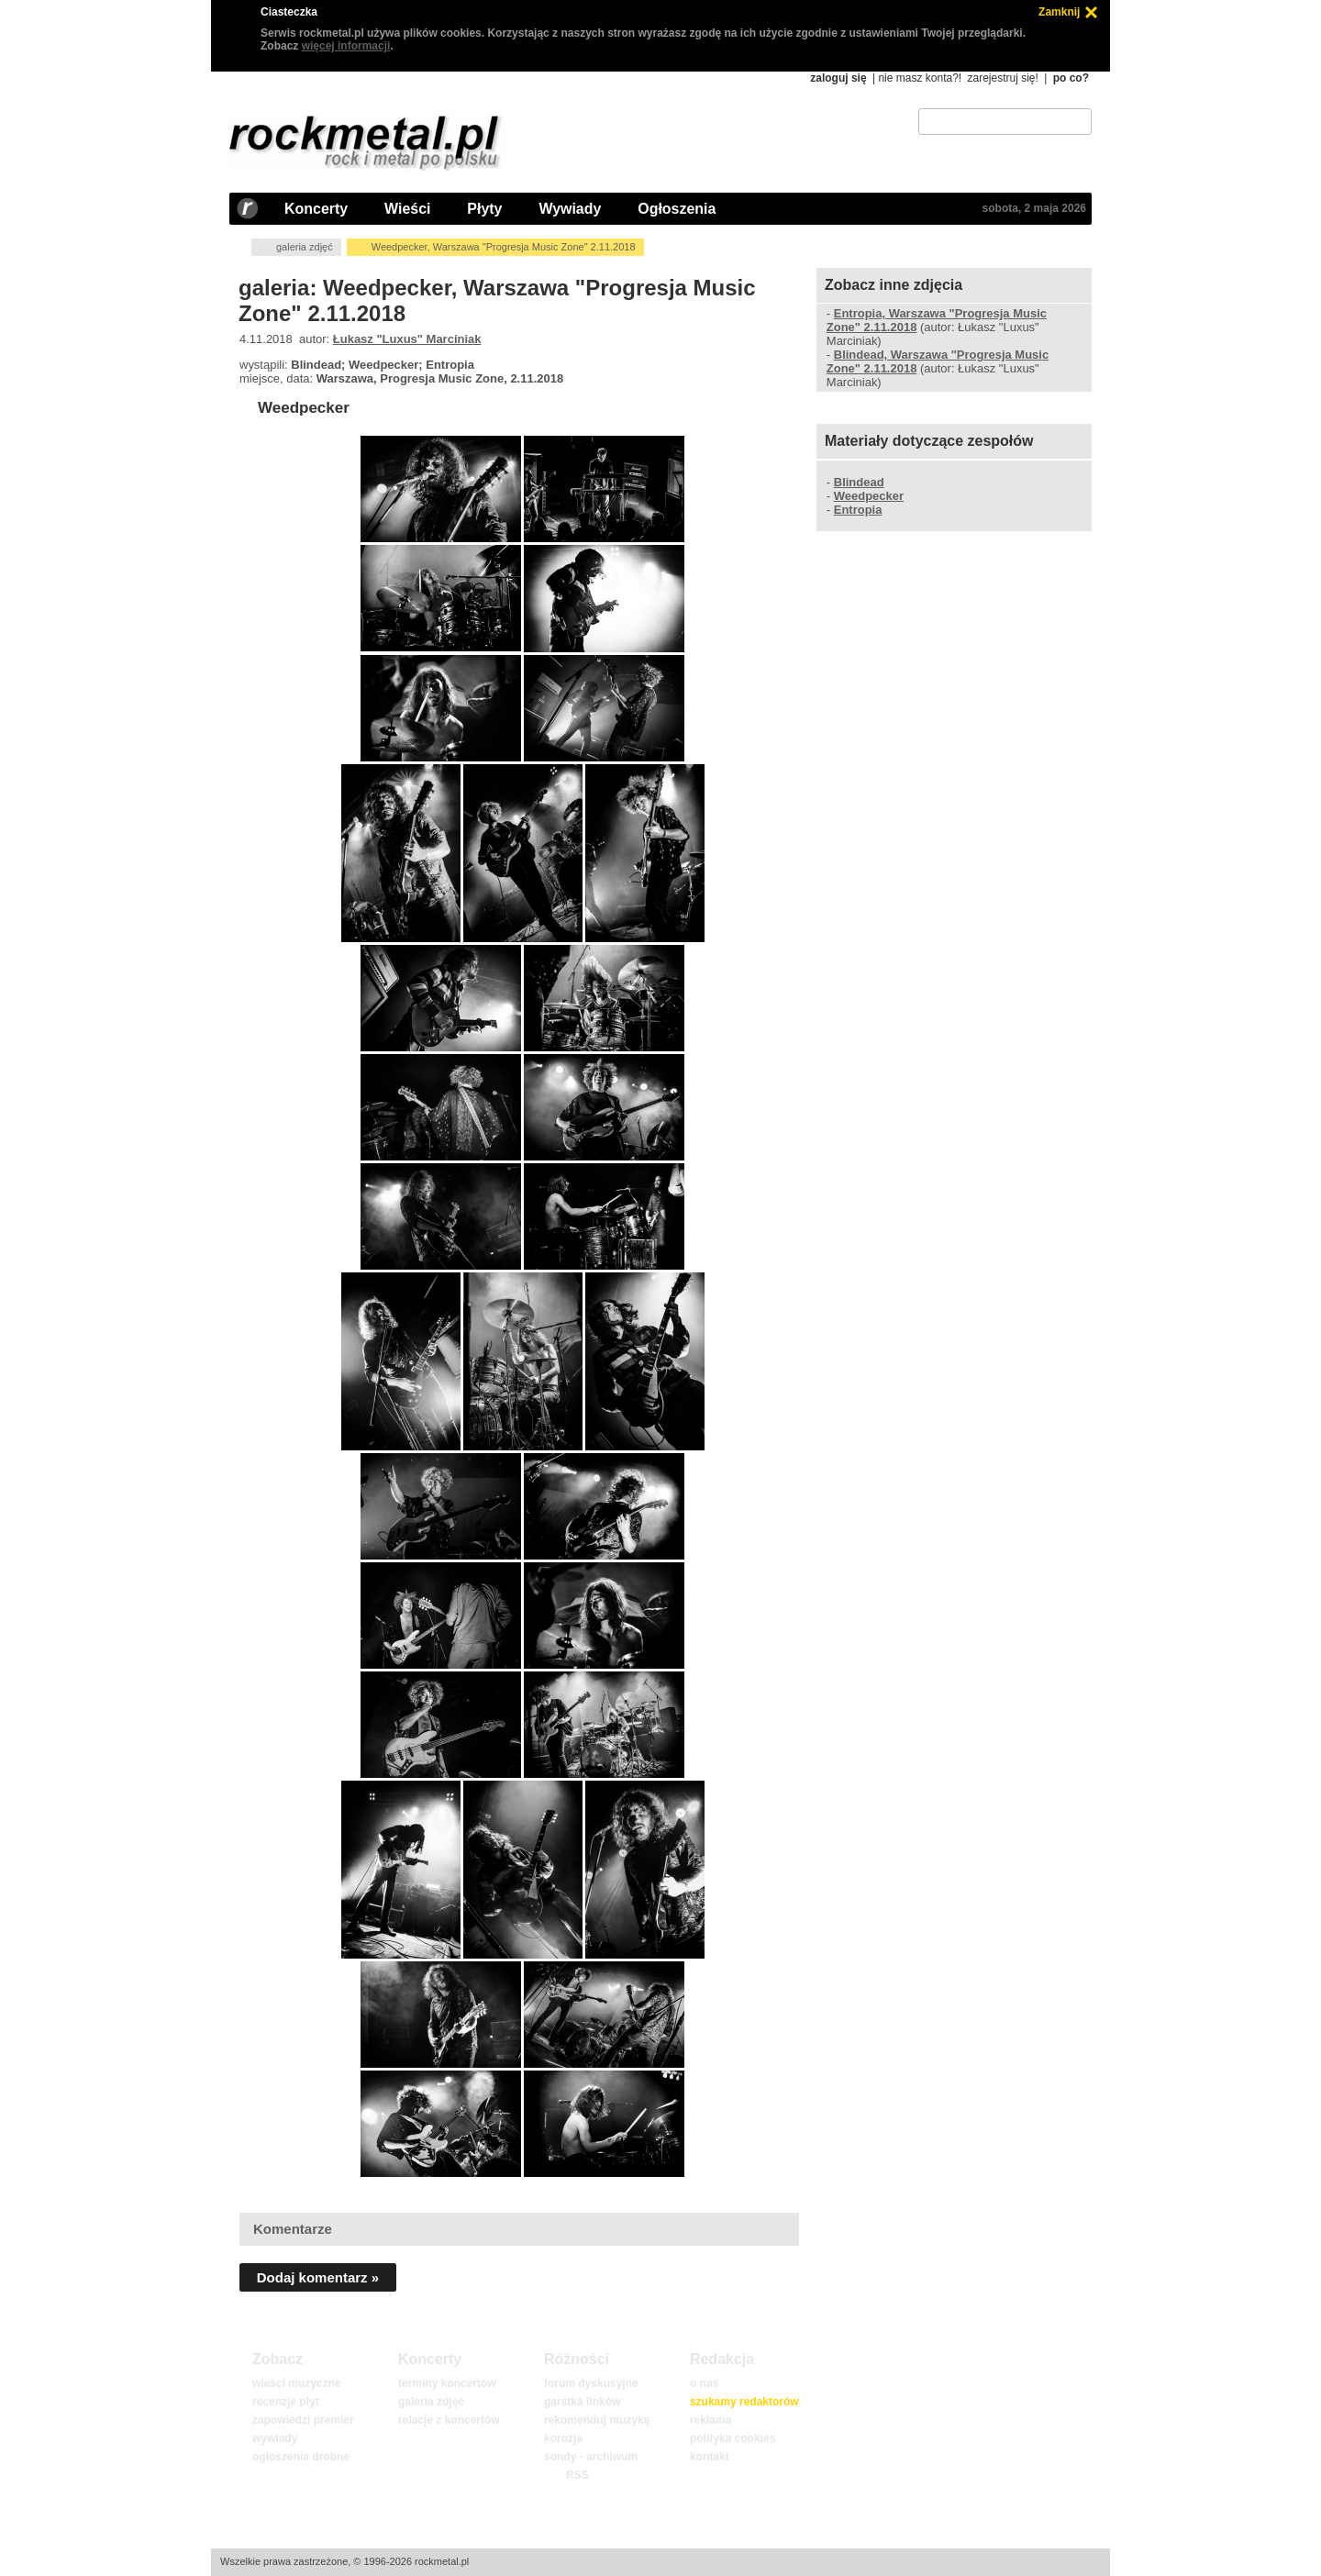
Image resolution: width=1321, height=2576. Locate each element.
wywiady (274, 2438)
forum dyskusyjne (591, 2383)
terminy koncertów (447, 2383)
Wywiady (569, 209)
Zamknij (1059, 12)
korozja (563, 2438)
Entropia (858, 509)
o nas (704, 2383)
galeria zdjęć (304, 246)
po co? (1071, 78)
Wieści (407, 209)
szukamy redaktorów (744, 2401)
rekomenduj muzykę (596, 2420)
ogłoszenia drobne (301, 2456)
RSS (577, 2475)
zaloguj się (838, 78)
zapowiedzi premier (303, 2420)
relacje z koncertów (449, 2420)
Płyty (484, 209)
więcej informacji (346, 45)
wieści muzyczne (296, 2383)
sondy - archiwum (591, 2456)
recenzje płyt (285, 2401)
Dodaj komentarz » (318, 2277)
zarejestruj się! (1002, 78)
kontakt (709, 2456)
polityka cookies (732, 2438)
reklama (710, 2420)
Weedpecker (304, 407)
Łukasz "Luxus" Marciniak (407, 339)
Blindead (859, 482)
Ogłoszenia (677, 209)
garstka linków (582, 2401)
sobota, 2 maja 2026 (1034, 208)
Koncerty (316, 209)
